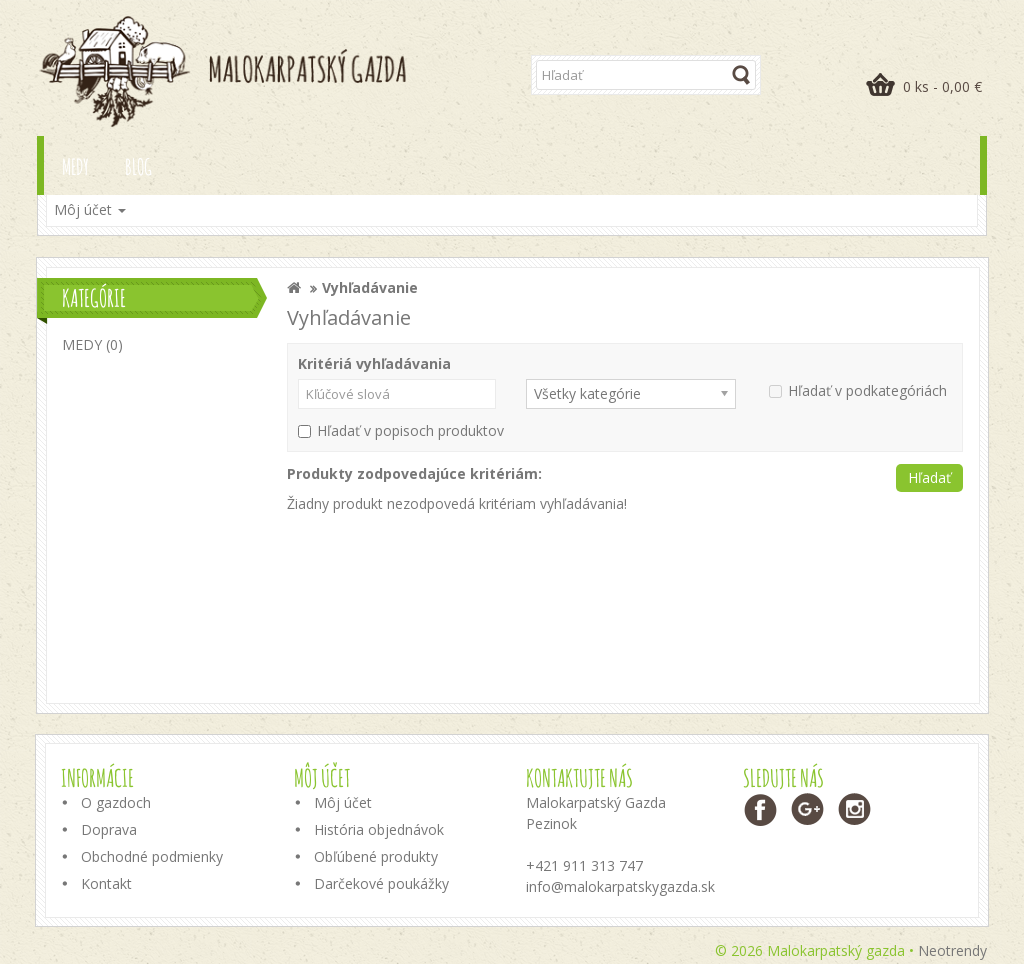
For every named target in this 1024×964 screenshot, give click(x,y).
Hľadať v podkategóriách (858, 390)
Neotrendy (952, 950)
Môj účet (343, 802)
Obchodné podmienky (152, 856)
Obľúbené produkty (376, 856)
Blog (138, 166)
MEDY (75, 166)
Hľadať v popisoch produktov (401, 430)
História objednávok (379, 829)
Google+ (808, 809)
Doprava (109, 829)
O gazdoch (116, 802)
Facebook (761, 809)
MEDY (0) (92, 344)
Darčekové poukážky (381, 883)
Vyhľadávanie (370, 287)
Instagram (855, 809)
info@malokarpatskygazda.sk (620, 886)
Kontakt (106, 883)
